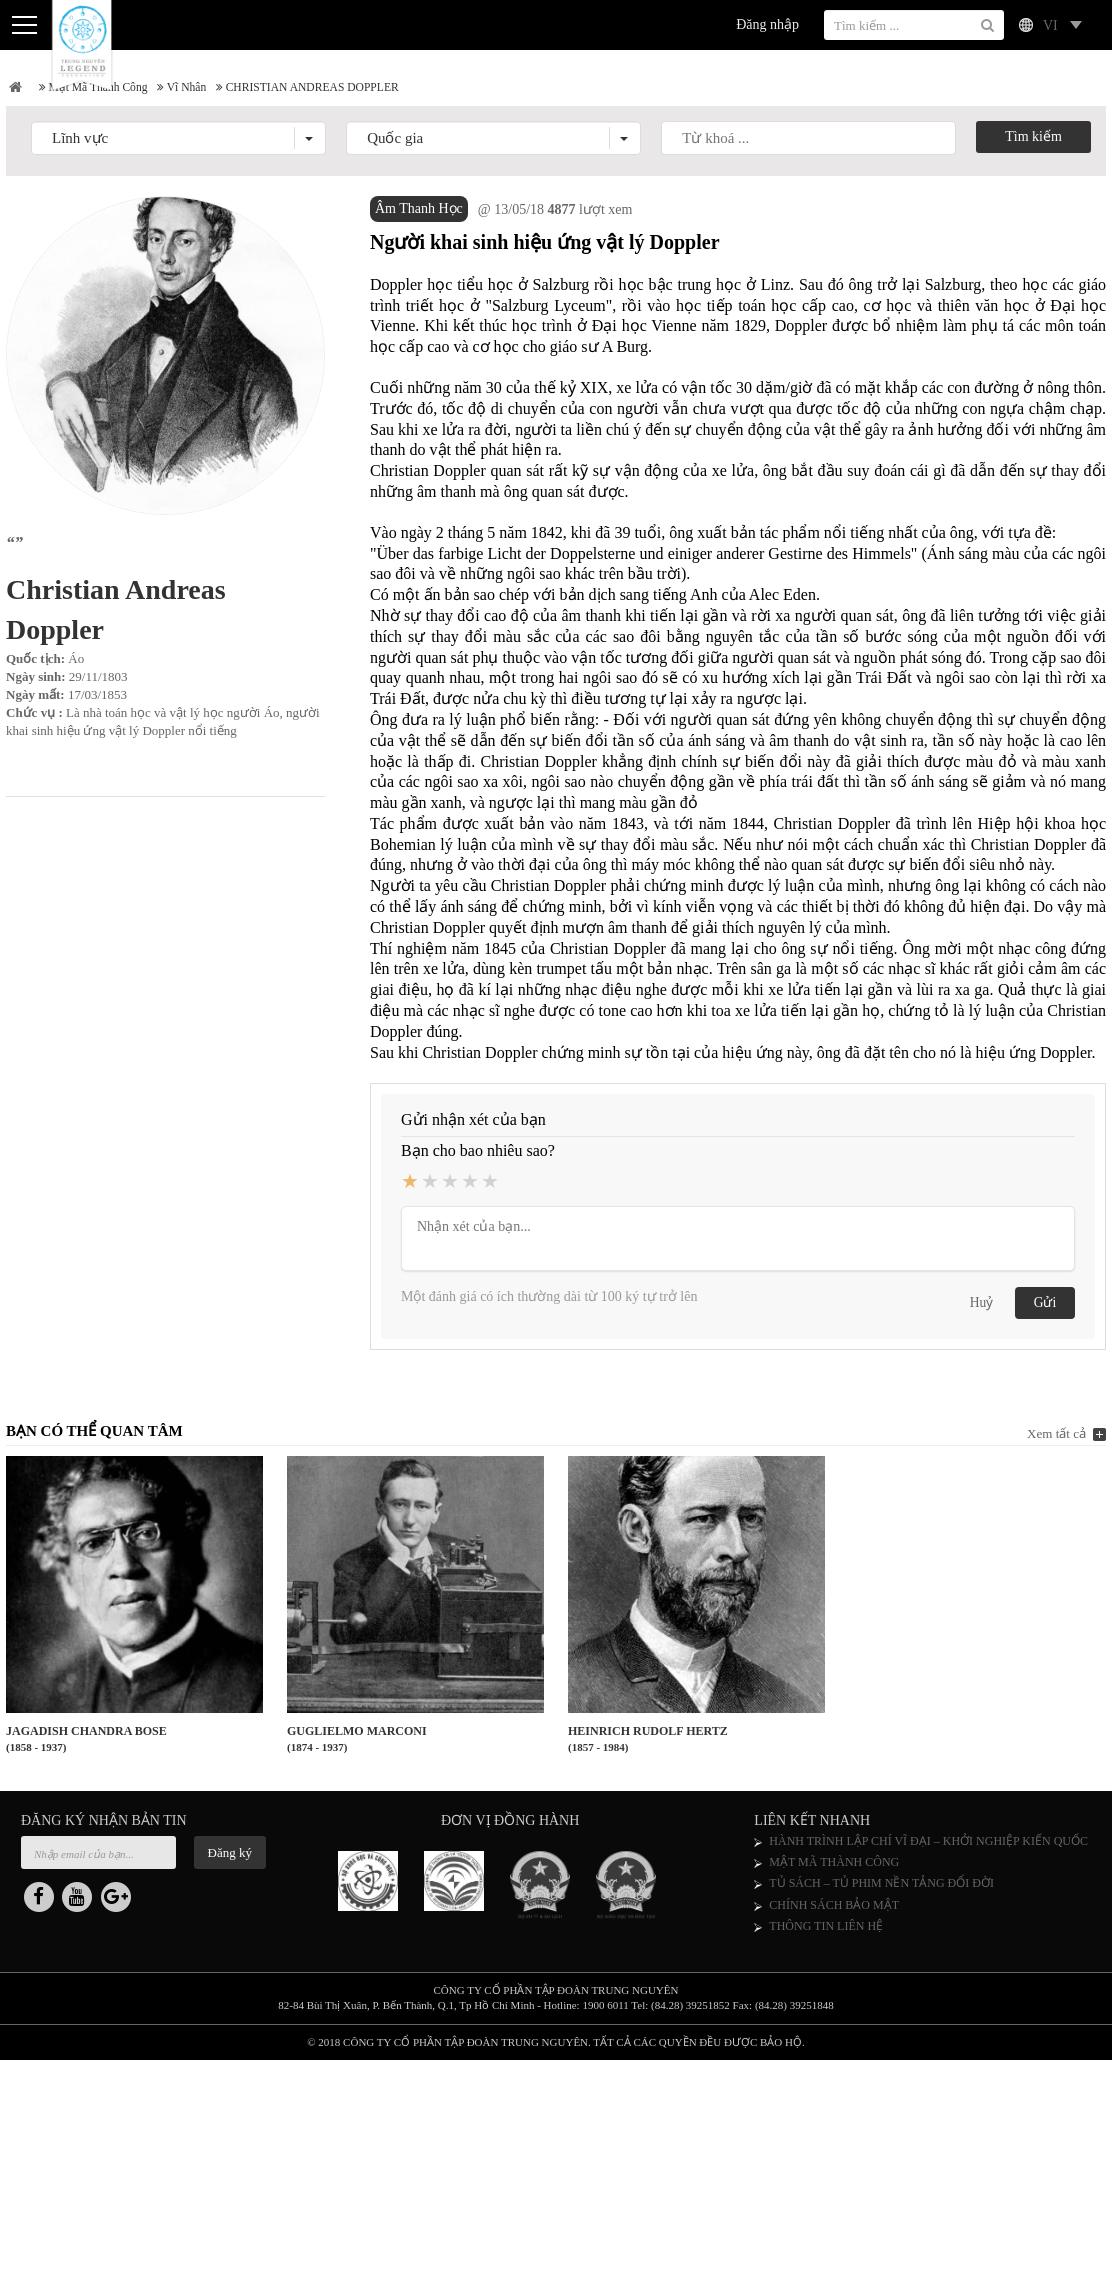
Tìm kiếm (1033, 140)
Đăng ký (230, 1858)
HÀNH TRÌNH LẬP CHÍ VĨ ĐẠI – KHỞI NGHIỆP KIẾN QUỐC (928, 1847)
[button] (178, 142)
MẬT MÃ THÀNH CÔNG (834, 1869)
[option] (381, 1891)
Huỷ (981, 1307)
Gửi (1045, 1307)
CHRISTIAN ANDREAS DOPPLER (339, 89)
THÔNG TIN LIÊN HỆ (826, 1932)
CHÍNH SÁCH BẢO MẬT (834, 1911)
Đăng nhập (767, 24)
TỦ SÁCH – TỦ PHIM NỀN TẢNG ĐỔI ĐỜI (881, 1890)
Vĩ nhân (200, 89)
